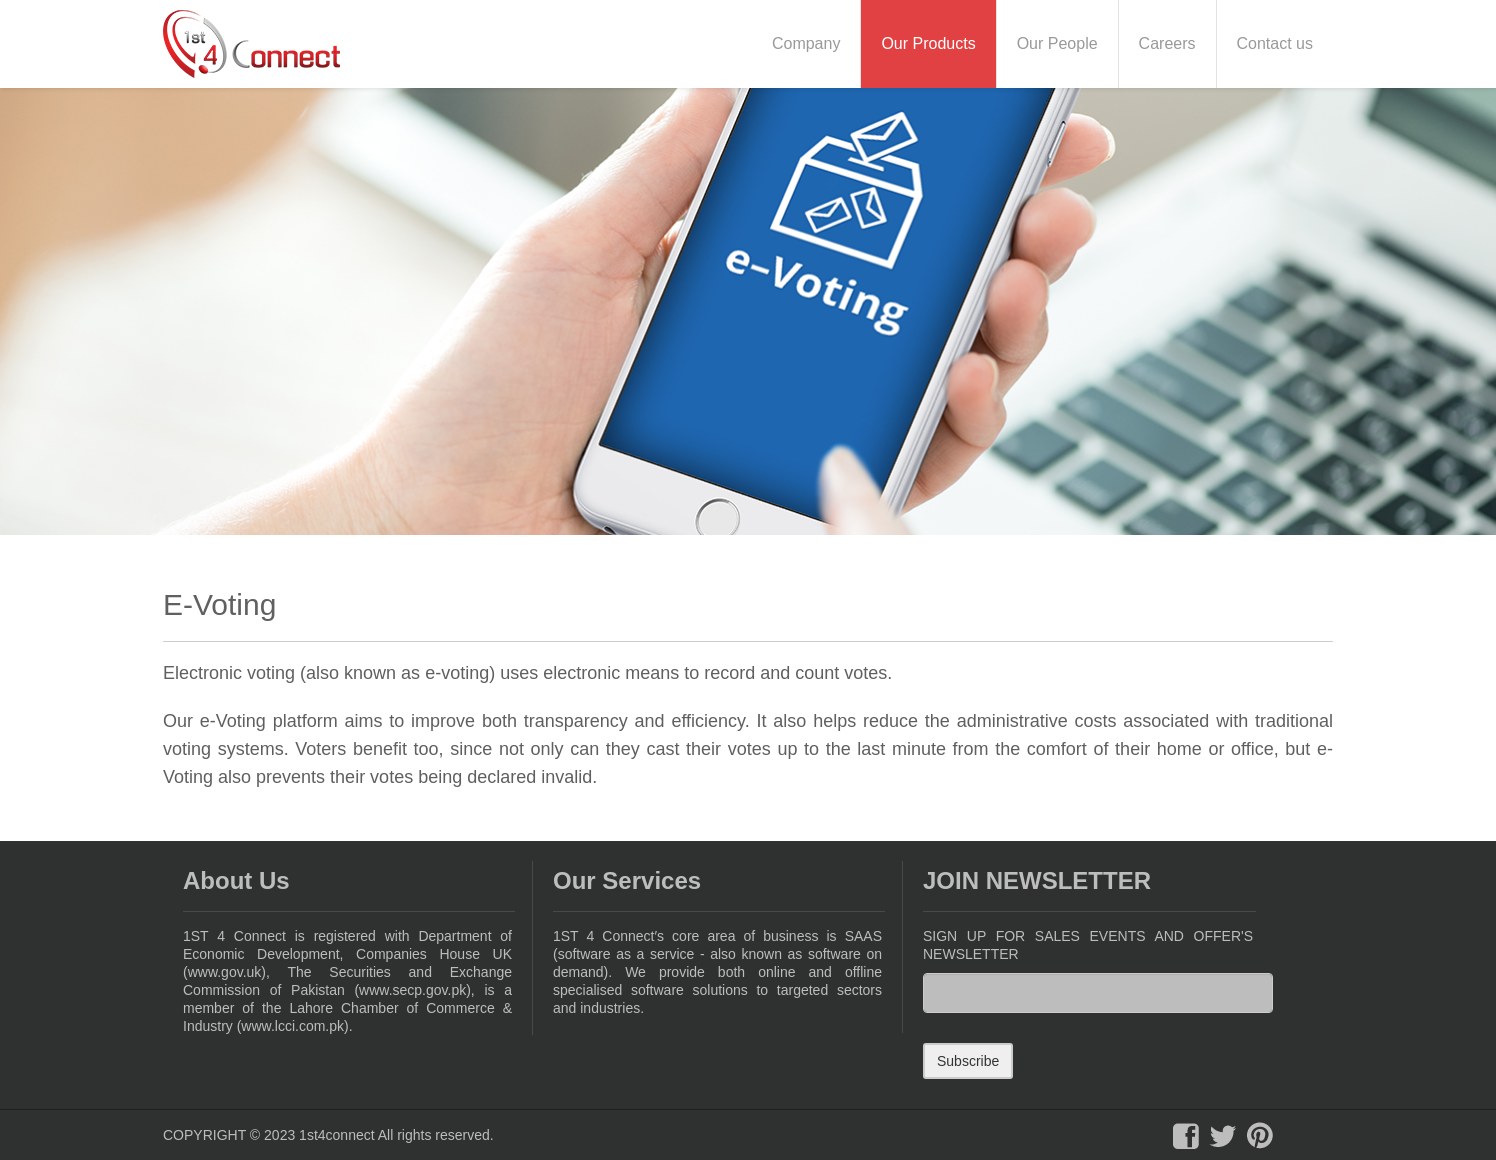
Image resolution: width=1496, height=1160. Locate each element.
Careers (1167, 43)
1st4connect (337, 1135)
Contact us (1275, 43)
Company (806, 43)
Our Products (928, 43)
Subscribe (968, 1061)
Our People (1057, 43)
